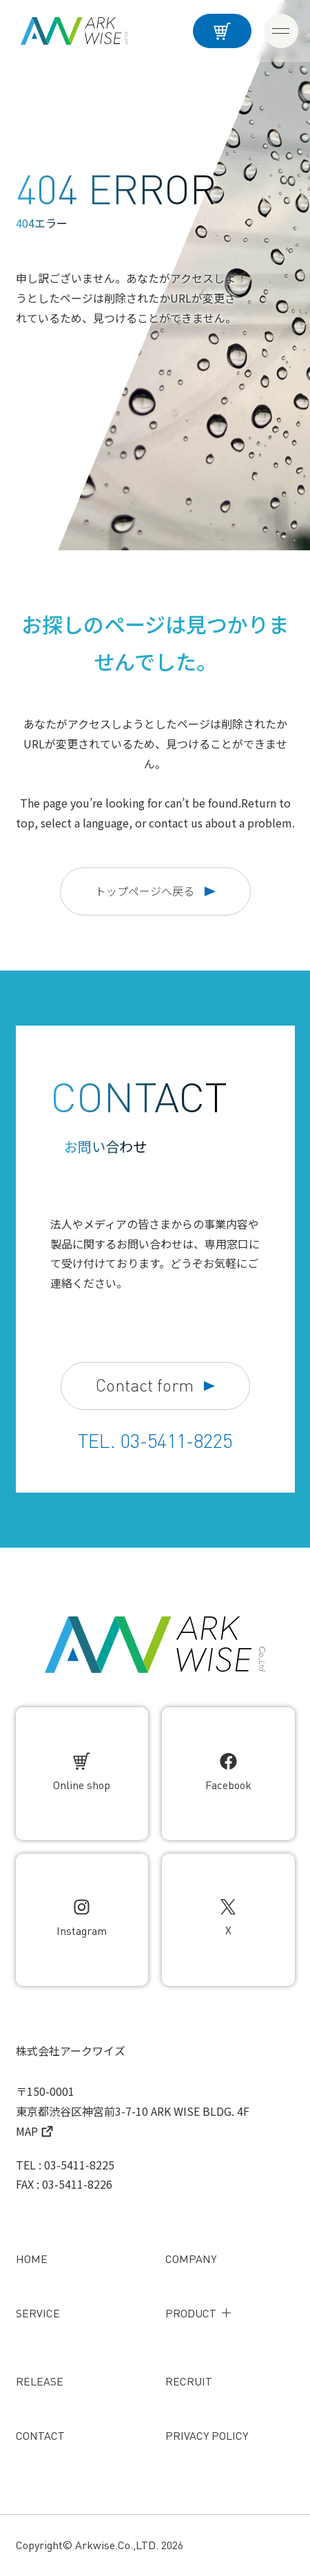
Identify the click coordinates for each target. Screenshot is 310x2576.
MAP (34, 2131)
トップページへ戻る (155, 891)
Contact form (155, 1386)
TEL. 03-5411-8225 (155, 1441)
